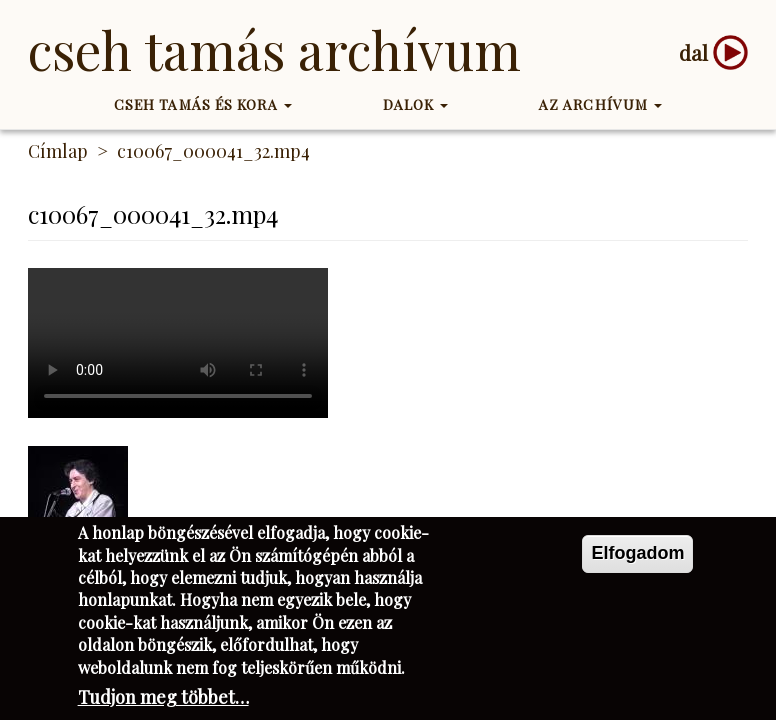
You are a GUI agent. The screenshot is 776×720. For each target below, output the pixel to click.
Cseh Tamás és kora (203, 104)
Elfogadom (637, 553)
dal (693, 52)
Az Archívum (600, 104)
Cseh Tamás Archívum (274, 49)
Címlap (58, 151)
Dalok (416, 104)
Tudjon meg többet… (163, 697)
